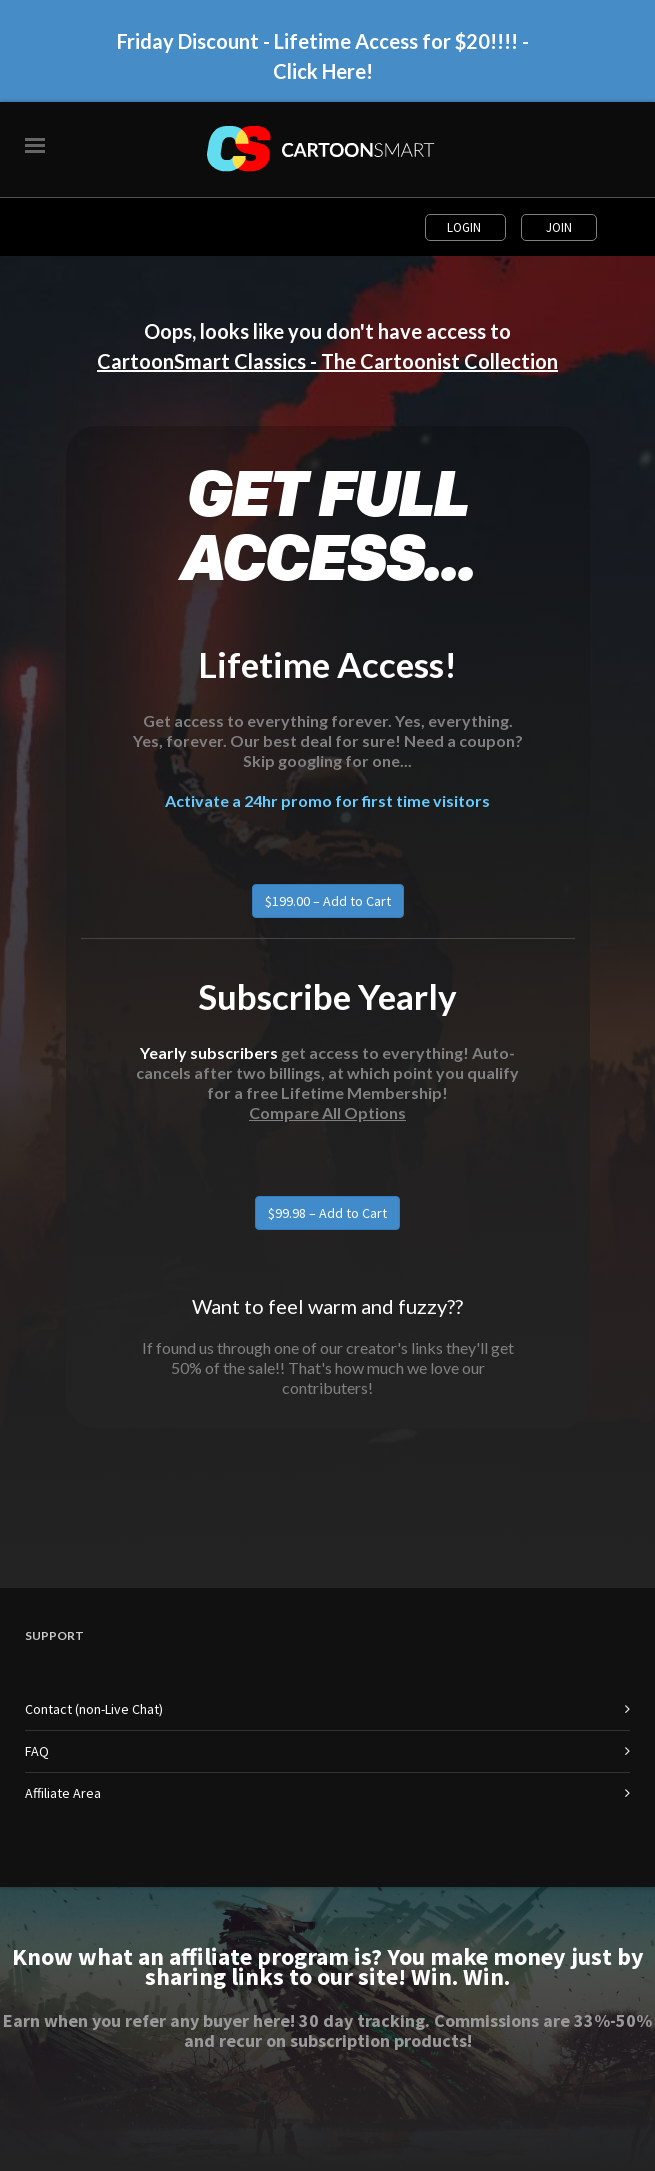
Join (559, 227)
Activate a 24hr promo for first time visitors (327, 800)
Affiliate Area (63, 1793)
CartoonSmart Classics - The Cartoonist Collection (327, 361)
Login (465, 227)
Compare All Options (327, 1112)
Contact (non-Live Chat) (94, 1709)
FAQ (37, 1751)
